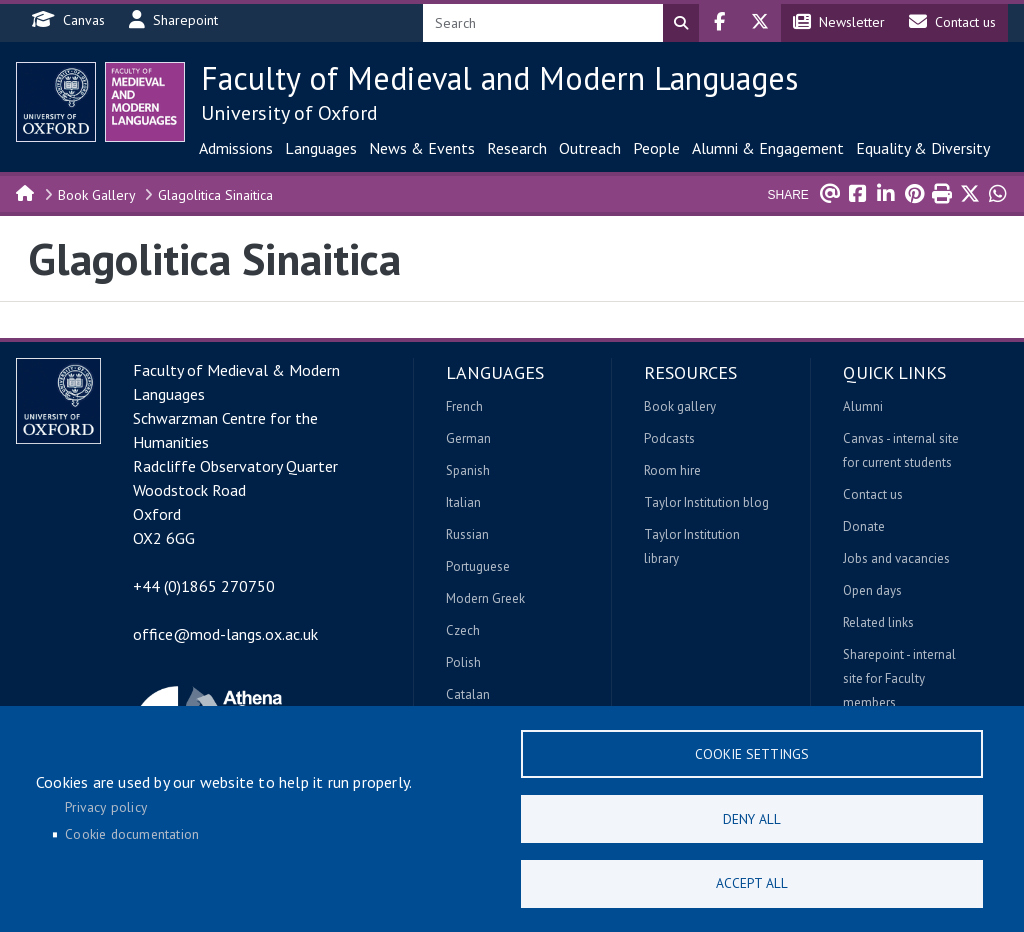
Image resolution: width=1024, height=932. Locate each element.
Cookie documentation (132, 834)
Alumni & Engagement (768, 148)
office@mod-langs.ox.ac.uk (225, 634)
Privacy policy (106, 806)
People (656, 148)
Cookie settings (752, 753)
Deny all (752, 818)
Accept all (752, 883)
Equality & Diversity (923, 148)
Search (681, 23)
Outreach (590, 148)
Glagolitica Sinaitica (215, 195)
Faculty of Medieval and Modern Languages (499, 78)
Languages (321, 148)
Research (517, 148)
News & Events (422, 148)
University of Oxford (289, 113)
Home (26, 192)
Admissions (236, 148)
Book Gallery (97, 195)
